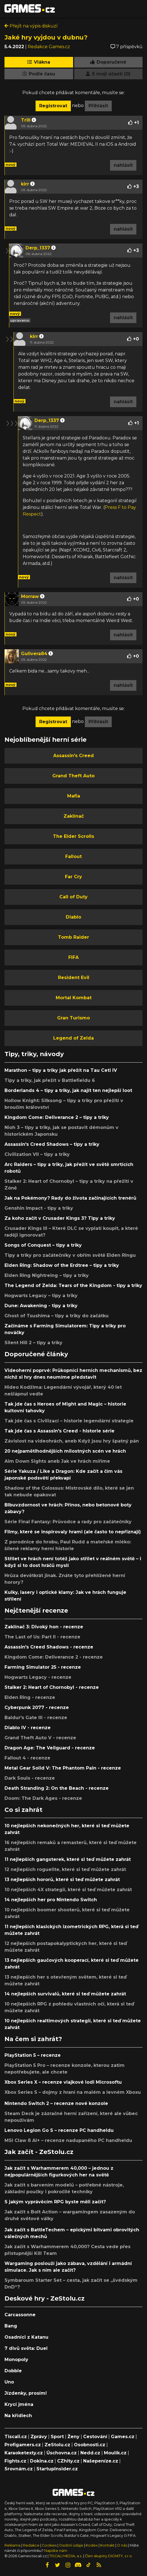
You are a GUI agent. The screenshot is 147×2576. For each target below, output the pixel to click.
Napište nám (55, 2551)
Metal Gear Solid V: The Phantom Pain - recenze (62, 1768)
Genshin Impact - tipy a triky (38, 1208)
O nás (122, 2545)
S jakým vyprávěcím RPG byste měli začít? (55, 2201)
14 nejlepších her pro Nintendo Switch (50, 1899)
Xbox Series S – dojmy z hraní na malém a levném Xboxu (72, 2092)
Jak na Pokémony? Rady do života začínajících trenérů (70, 1198)
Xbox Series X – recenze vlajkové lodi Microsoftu (63, 2082)
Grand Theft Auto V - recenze (40, 1737)
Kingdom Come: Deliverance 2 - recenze (53, 1657)
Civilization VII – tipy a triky (37, 1154)
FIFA (73, 957)
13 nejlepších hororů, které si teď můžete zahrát (62, 1879)
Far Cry (73, 876)
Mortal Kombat (74, 997)
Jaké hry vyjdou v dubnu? (46, 37)
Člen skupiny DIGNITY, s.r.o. (109, 2556)
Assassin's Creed (73, 755)
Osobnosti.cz (89, 2444)
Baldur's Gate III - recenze (35, 1717)
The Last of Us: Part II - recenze (42, 1637)
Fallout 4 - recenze (27, 1758)
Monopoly (16, 2359)
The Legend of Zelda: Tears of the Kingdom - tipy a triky (73, 1285)
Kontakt (107, 2545)
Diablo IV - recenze (27, 1727)
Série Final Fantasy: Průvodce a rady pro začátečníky (68, 1521)
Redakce (31, 2545)
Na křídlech (18, 2415)
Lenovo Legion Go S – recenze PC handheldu (59, 2130)
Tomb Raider (73, 937)
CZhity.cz (68, 2461)
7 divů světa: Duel (26, 2348)
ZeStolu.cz (57, 2444)
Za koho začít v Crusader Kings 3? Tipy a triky (59, 1218)
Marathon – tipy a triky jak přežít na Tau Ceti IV (60, 1070)
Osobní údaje (71, 2545)
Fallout (73, 856)
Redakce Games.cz (49, 46)
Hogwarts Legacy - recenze (37, 1677)
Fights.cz (15, 2461)
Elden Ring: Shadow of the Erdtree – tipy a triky (61, 1265)
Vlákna (38, 62)
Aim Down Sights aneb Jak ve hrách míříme (57, 1461)
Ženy (73, 2436)
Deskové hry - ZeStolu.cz (44, 2298)
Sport (57, 2436)
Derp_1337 (37, 248)
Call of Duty (73, 896)
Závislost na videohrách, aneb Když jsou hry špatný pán (71, 1441)
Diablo (73, 917)
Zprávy (39, 2436)
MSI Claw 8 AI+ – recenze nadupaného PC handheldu (68, 2140)
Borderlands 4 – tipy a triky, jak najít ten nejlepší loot (68, 1090)
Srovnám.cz (18, 2468)
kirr (25, 184)
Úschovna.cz (61, 2453)
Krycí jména (18, 2404)
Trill (26, 120)
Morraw (30, 596)
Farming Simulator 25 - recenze (42, 1667)
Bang (10, 2326)
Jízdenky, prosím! (25, 2393)
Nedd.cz (90, 2453)
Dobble (13, 2370)
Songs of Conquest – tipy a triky (43, 1245)
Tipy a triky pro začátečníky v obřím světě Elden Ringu (70, 1255)
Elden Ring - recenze (29, 1697)
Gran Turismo (73, 1018)
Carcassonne (20, 2314)
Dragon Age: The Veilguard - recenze (49, 1747)
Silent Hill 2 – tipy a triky (33, 1342)
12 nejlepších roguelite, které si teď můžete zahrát (65, 1869)
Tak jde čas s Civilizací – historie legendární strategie (69, 1420)
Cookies (49, 2545)
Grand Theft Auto (73, 775)
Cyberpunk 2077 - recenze (36, 1707)
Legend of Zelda (73, 1038)
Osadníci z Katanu (26, 2337)
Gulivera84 (34, 653)
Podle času (38, 73)
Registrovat (53, 105)
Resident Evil (73, 977)
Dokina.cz (41, 2461)
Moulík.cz (115, 2453)
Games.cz (122, 2436)
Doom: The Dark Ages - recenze (43, 1798)
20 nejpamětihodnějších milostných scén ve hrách (65, 1451)
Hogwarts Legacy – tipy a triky (41, 1295)
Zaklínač (74, 816)
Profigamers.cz (22, 2444)
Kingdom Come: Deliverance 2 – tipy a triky (56, 1117)
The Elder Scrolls (73, 836)
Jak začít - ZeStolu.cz (38, 2151)
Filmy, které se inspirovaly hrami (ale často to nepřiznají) (72, 1531)
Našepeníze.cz (100, 2461)
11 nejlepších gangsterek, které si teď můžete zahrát (67, 1859)
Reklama (12, 2545)
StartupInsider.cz (57, 2468)
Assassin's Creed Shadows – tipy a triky (51, 1144)
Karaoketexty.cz (23, 2453)
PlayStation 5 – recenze (32, 2055)
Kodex (92, 2545)
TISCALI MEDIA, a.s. (65, 2556)
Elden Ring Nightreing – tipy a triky (46, 1275)
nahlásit (123, 165)
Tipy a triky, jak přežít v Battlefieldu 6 (49, 1080)
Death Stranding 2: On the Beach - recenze (56, 1788)
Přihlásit (98, 105)
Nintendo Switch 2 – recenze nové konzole (56, 2103)
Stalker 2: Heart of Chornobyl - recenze (51, 1687)
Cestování (95, 2436)
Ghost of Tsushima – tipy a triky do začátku (56, 1315)
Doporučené (108, 62)
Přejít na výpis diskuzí (31, 26)
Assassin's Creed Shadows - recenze (48, 1647)
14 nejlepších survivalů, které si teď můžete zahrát (65, 1994)
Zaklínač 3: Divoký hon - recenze (43, 1626)
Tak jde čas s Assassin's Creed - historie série (59, 1431)
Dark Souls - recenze (29, 1778)
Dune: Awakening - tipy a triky (41, 1305)
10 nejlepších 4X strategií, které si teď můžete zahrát (68, 1889)
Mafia (73, 796)
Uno (9, 2382)
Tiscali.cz (15, 2436)
